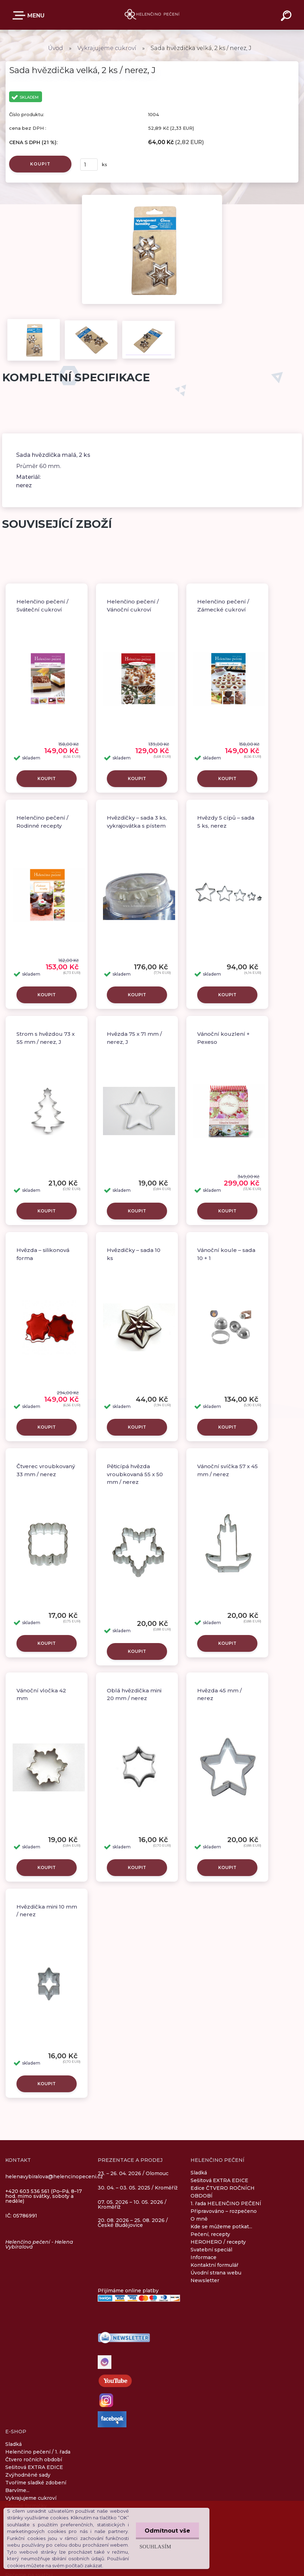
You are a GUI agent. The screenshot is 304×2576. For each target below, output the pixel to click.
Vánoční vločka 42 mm (41, 1694)
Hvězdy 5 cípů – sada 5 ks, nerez (225, 821)
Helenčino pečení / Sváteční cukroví (42, 605)
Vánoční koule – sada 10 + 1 (226, 1254)
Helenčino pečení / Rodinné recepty (42, 821)
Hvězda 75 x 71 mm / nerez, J (134, 1038)
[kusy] (89, 164)
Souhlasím (155, 2546)
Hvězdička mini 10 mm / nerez (46, 1910)
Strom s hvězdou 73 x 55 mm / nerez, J (45, 1038)
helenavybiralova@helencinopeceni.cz (54, 2176)
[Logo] (152, 14)
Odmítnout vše (167, 2530)
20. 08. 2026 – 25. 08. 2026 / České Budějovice (133, 2223)
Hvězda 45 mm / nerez (219, 1694)
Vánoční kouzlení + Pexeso (223, 1038)
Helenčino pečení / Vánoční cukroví (133, 605)
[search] (287, 17)
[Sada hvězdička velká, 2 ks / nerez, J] (152, 197)
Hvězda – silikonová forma (42, 1254)
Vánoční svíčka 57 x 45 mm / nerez (227, 1470)
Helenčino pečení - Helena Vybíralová (39, 2244)
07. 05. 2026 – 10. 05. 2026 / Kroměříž (132, 2204)
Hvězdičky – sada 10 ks (133, 1254)
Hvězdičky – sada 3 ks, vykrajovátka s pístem (137, 821)
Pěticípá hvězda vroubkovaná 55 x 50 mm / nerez (135, 1474)
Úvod (55, 48)
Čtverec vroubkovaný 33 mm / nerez (45, 1470)
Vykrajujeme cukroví (106, 48)
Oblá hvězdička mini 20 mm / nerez (134, 1694)
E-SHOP (20, 15)
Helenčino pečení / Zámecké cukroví (223, 605)
